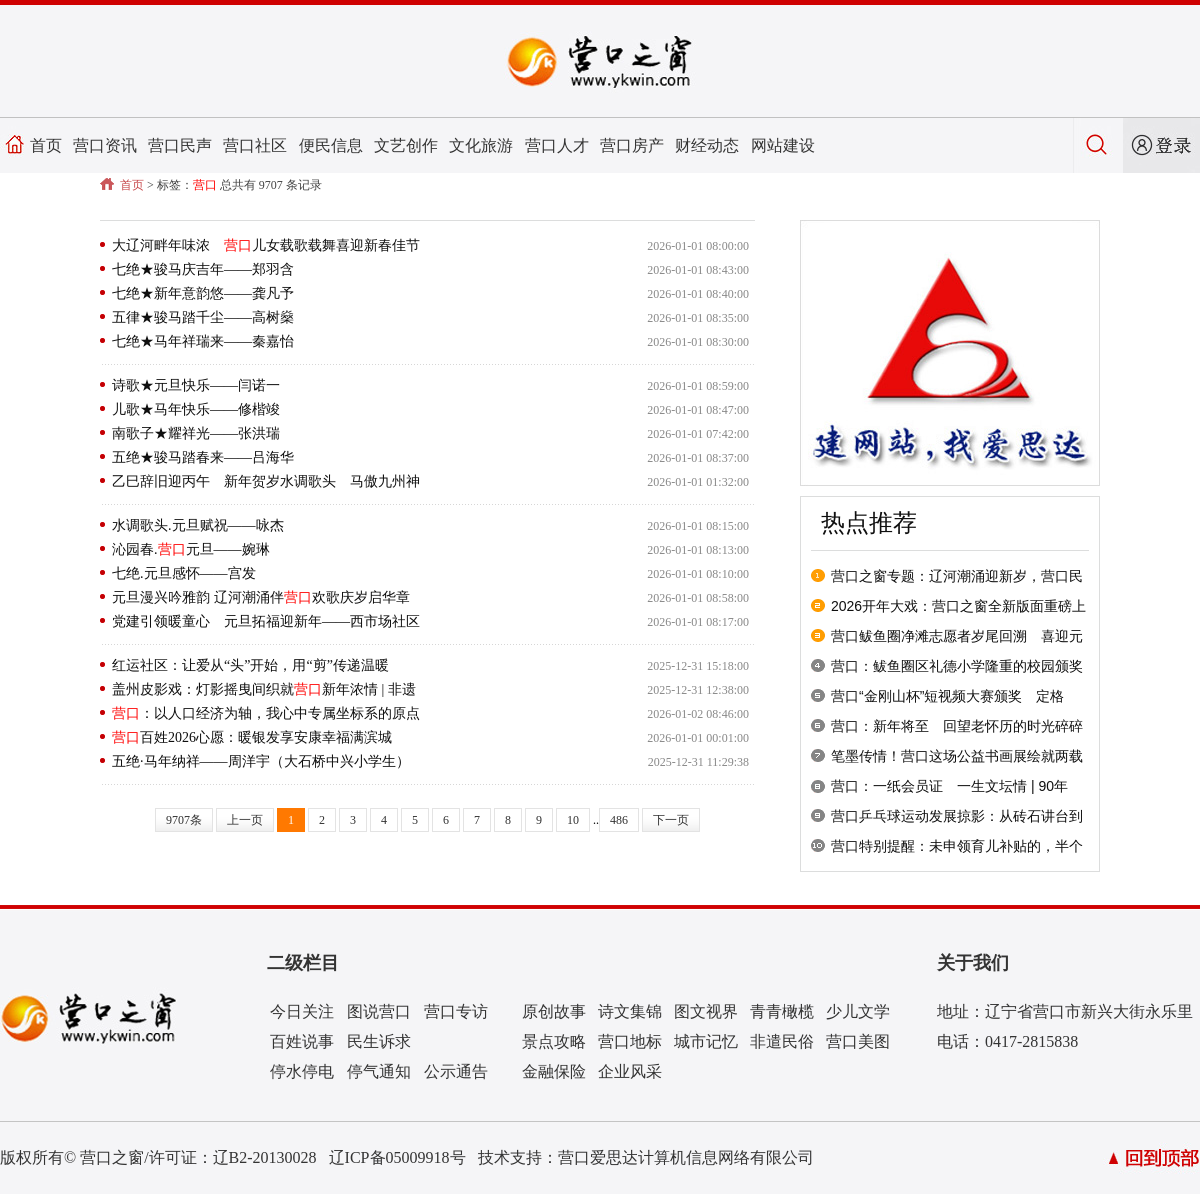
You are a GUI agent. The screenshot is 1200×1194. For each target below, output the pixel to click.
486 (619, 820)
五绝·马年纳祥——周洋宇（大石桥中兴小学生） (261, 761)
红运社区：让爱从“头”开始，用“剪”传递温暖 (250, 665)
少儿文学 (858, 1011)
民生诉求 (379, 1041)
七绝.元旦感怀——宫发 (184, 573)
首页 (46, 145)
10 (573, 820)
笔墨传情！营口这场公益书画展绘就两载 (957, 756)
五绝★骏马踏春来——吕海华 (203, 457)
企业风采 (630, 1071)
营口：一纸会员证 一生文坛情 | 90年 (949, 786)
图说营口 (379, 1011)
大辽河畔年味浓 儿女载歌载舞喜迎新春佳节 (266, 245)
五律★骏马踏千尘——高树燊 (203, 317)
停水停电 (302, 1071)
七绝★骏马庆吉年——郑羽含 (203, 269)
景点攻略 (554, 1041)
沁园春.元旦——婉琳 (191, 549)
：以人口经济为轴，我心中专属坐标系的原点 (266, 713)
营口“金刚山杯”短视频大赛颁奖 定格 (947, 696)
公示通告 (456, 1071)
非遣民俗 (782, 1041)
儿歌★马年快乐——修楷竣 (196, 409)
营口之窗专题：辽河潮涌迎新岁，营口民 (957, 576)
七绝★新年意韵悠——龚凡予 (203, 293)
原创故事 (554, 1011)
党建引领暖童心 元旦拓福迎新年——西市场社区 (266, 621)
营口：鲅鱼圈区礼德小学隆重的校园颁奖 (957, 666)
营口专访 (456, 1011)
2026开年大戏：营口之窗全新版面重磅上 (958, 606)
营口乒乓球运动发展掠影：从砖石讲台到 (957, 816)
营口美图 (858, 1041)
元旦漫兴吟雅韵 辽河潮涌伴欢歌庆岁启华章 (261, 597)
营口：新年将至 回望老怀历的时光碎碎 (957, 726)
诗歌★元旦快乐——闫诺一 (196, 385)
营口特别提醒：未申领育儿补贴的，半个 (957, 846)
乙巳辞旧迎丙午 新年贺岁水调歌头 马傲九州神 (266, 481)
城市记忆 (706, 1041)
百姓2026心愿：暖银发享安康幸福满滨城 (252, 737)
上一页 (245, 820)
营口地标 (630, 1041)
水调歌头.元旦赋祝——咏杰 (198, 525)
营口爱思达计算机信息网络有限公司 (686, 1157)
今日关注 (302, 1011)
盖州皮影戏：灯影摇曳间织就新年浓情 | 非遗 (264, 689)
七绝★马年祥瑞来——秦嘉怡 (203, 341)
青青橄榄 (782, 1011)
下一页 (671, 820)
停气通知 (379, 1071)
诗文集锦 (630, 1011)
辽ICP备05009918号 (397, 1157)
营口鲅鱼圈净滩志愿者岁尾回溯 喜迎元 (957, 636)
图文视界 (706, 1011)
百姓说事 (302, 1041)
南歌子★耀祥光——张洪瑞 (196, 433)
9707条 (184, 820)
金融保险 (554, 1071)
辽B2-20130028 (265, 1157)
